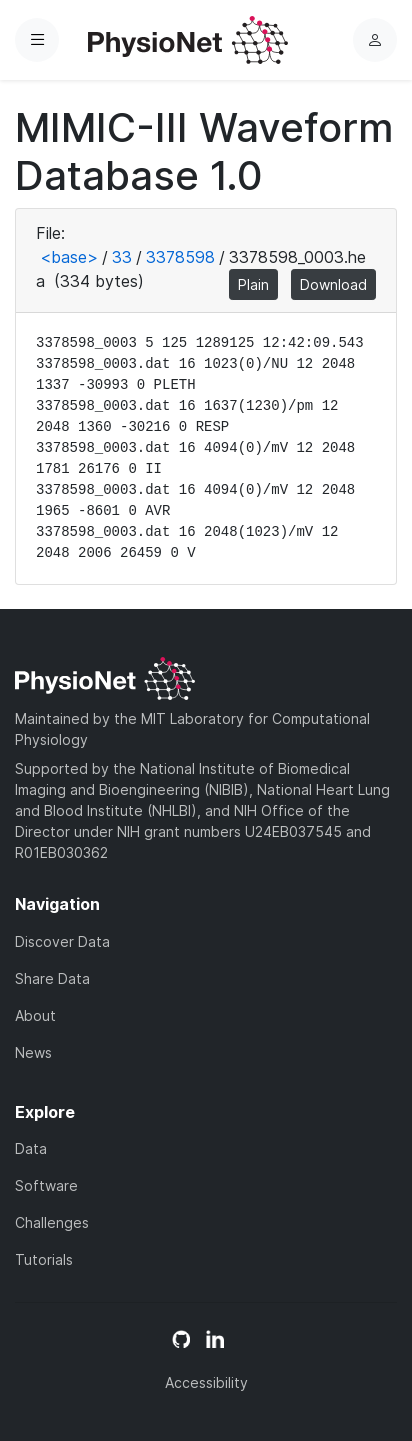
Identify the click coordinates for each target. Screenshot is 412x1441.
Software (46, 1185)
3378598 (180, 257)
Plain (253, 284)
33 (122, 257)
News (33, 1052)
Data (31, 1148)
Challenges (52, 1222)
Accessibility (206, 1382)
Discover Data (62, 941)
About (35, 1015)
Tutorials (44, 1259)
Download (333, 284)
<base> (69, 257)
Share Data (52, 978)
